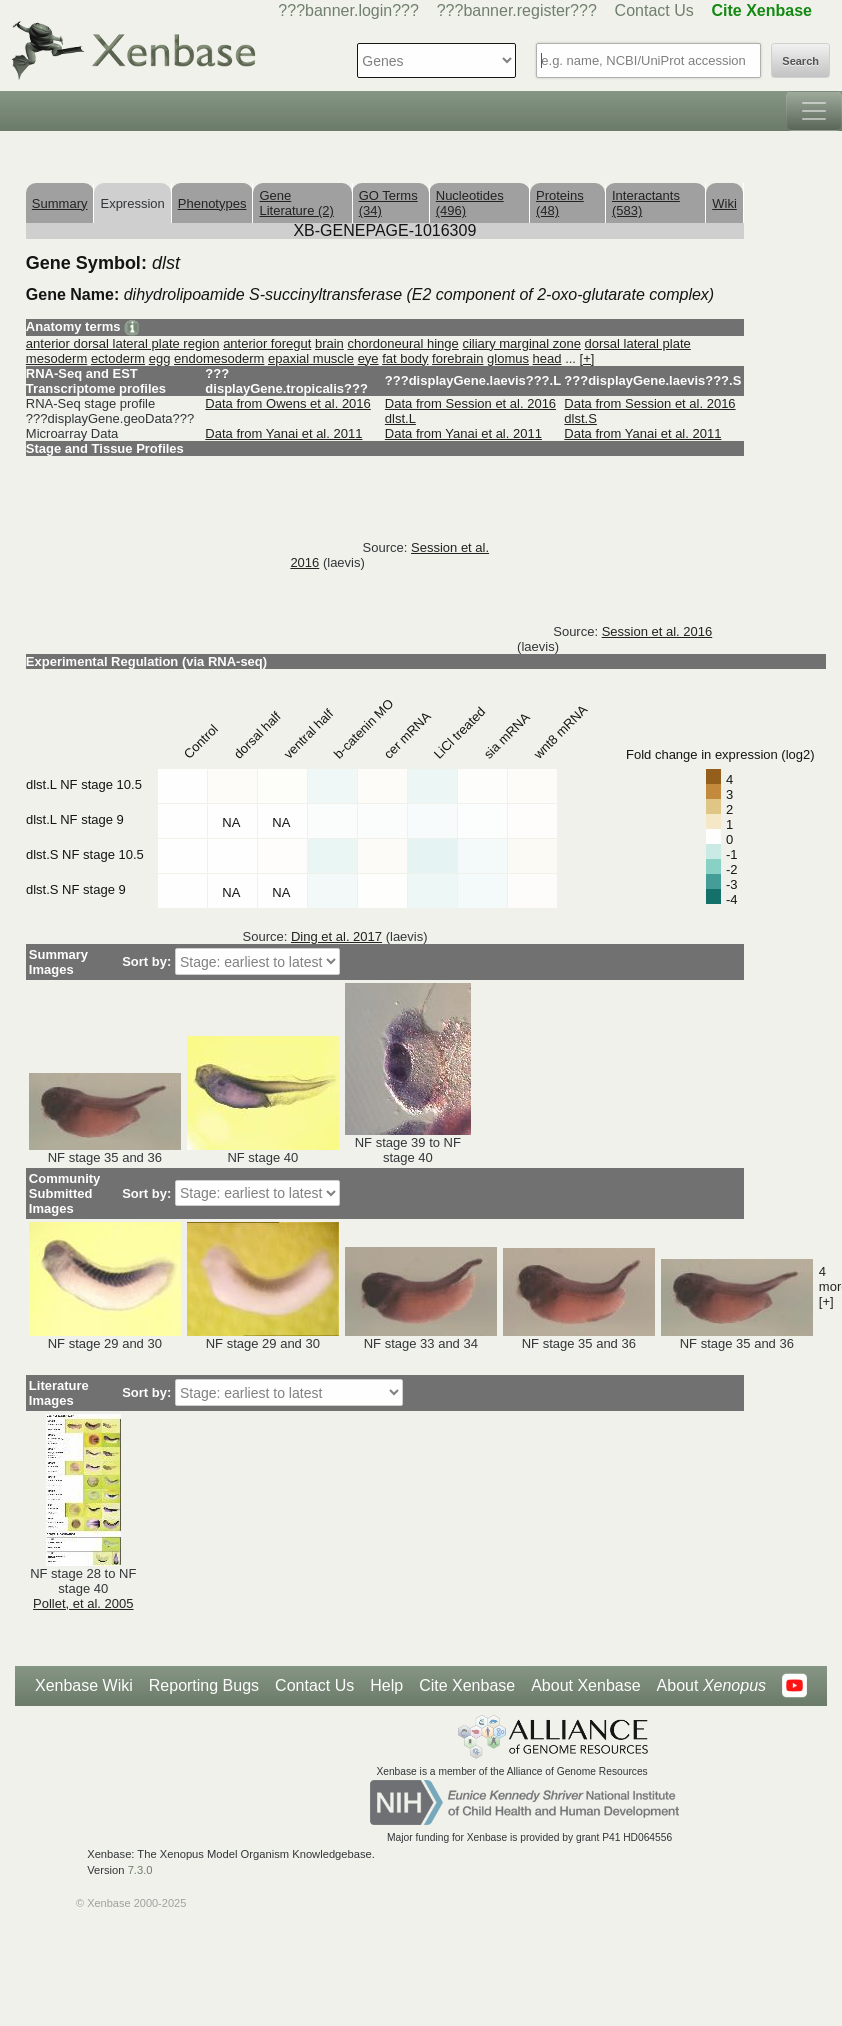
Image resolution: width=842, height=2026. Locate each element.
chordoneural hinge (402, 343)
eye (368, 358)
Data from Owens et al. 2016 (287, 403)
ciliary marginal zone (521, 343)
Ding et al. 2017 (336, 936)
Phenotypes (212, 203)
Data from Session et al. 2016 (470, 403)
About (711, 1686)
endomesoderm (219, 358)
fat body (405, 358)
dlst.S (580, 418)
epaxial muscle (311, 358)
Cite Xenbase (467, 1685)
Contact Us (654, 10)
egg (160, 358)
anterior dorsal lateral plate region (123, 343)
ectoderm (118, 358)
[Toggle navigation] (814, 111)
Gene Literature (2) (296, 203)
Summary (60, 203)
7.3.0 (140, 1870)
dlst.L (400, 418)
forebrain (457, 358)
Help (386, 1685)
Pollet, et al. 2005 (83, 1603)
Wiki (724, 203)
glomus (508, 358)
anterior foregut (267, 343)
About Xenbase (585, 1685)
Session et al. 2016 (657, 631)
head (547, 358)
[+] (587, 358)
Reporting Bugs (204, 1685)
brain (329, 343)
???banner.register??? (517, 10)
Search (800, 61)
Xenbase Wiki (84, 1685)
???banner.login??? (348, 10)
